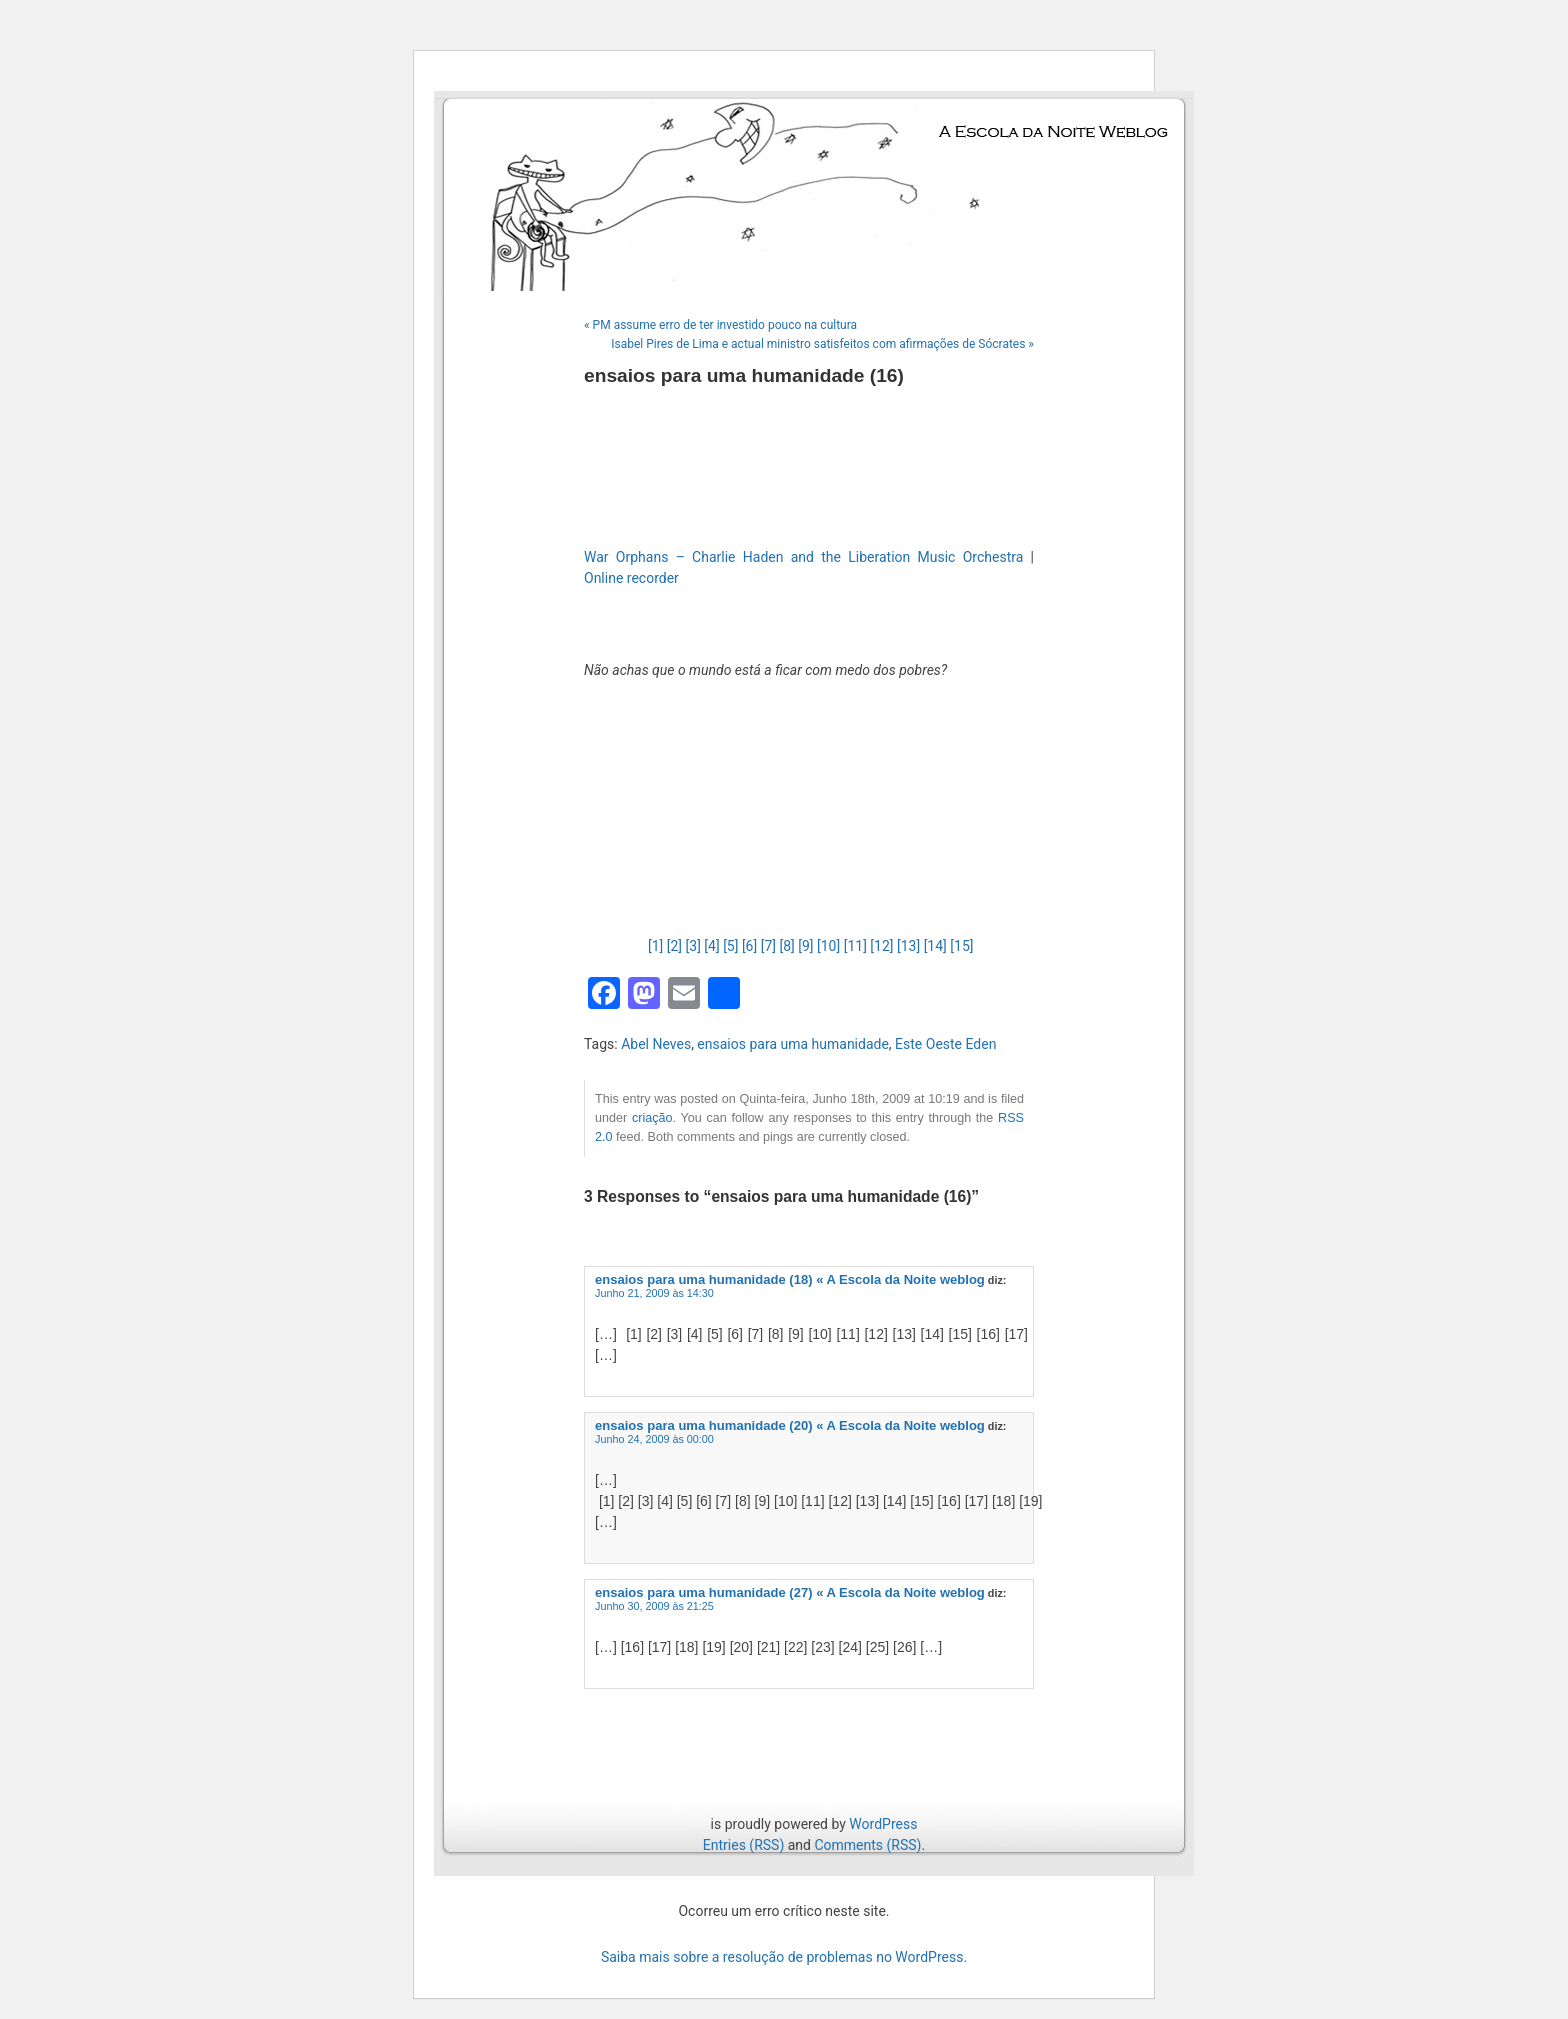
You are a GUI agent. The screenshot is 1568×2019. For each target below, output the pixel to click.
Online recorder (631, 578)
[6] (749, 946)
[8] (786, 946)
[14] (935, 946)
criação (652, 1118)
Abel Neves (656, 1044)
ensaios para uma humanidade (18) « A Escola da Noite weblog (790, 1279)
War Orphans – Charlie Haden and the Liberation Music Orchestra (803, 557)
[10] (828, 946)
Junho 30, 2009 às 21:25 (654, 1606)
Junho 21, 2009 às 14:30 (654, 1293)
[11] (855, 946)
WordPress (883, 1824)
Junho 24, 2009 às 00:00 (654, 1439)
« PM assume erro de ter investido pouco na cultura (720, 325)
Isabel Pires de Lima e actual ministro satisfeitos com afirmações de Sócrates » (822, 344)
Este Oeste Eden (945, 1044)
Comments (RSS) (867, 1845)
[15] (961, 946)
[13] (908, 946)
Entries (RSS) (743, 1845)
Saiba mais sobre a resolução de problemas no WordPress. (784, 1957)
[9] (805, 946)
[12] (881, 946)
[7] (768, 946)
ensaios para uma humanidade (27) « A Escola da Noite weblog (790, 1592)
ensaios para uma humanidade (793, 1044)
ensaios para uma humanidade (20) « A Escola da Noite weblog (790, 1425)
